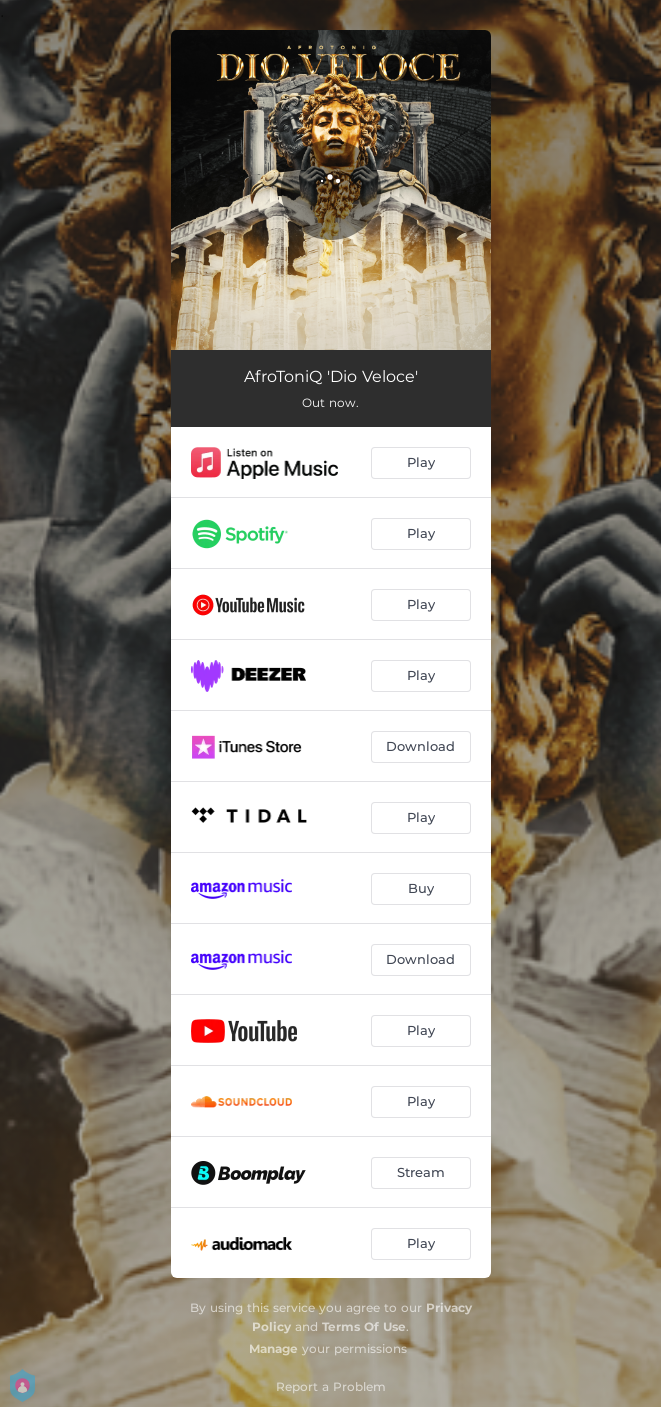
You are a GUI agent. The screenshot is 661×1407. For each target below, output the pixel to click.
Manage (273, 1348)
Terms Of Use (364, 1326)
